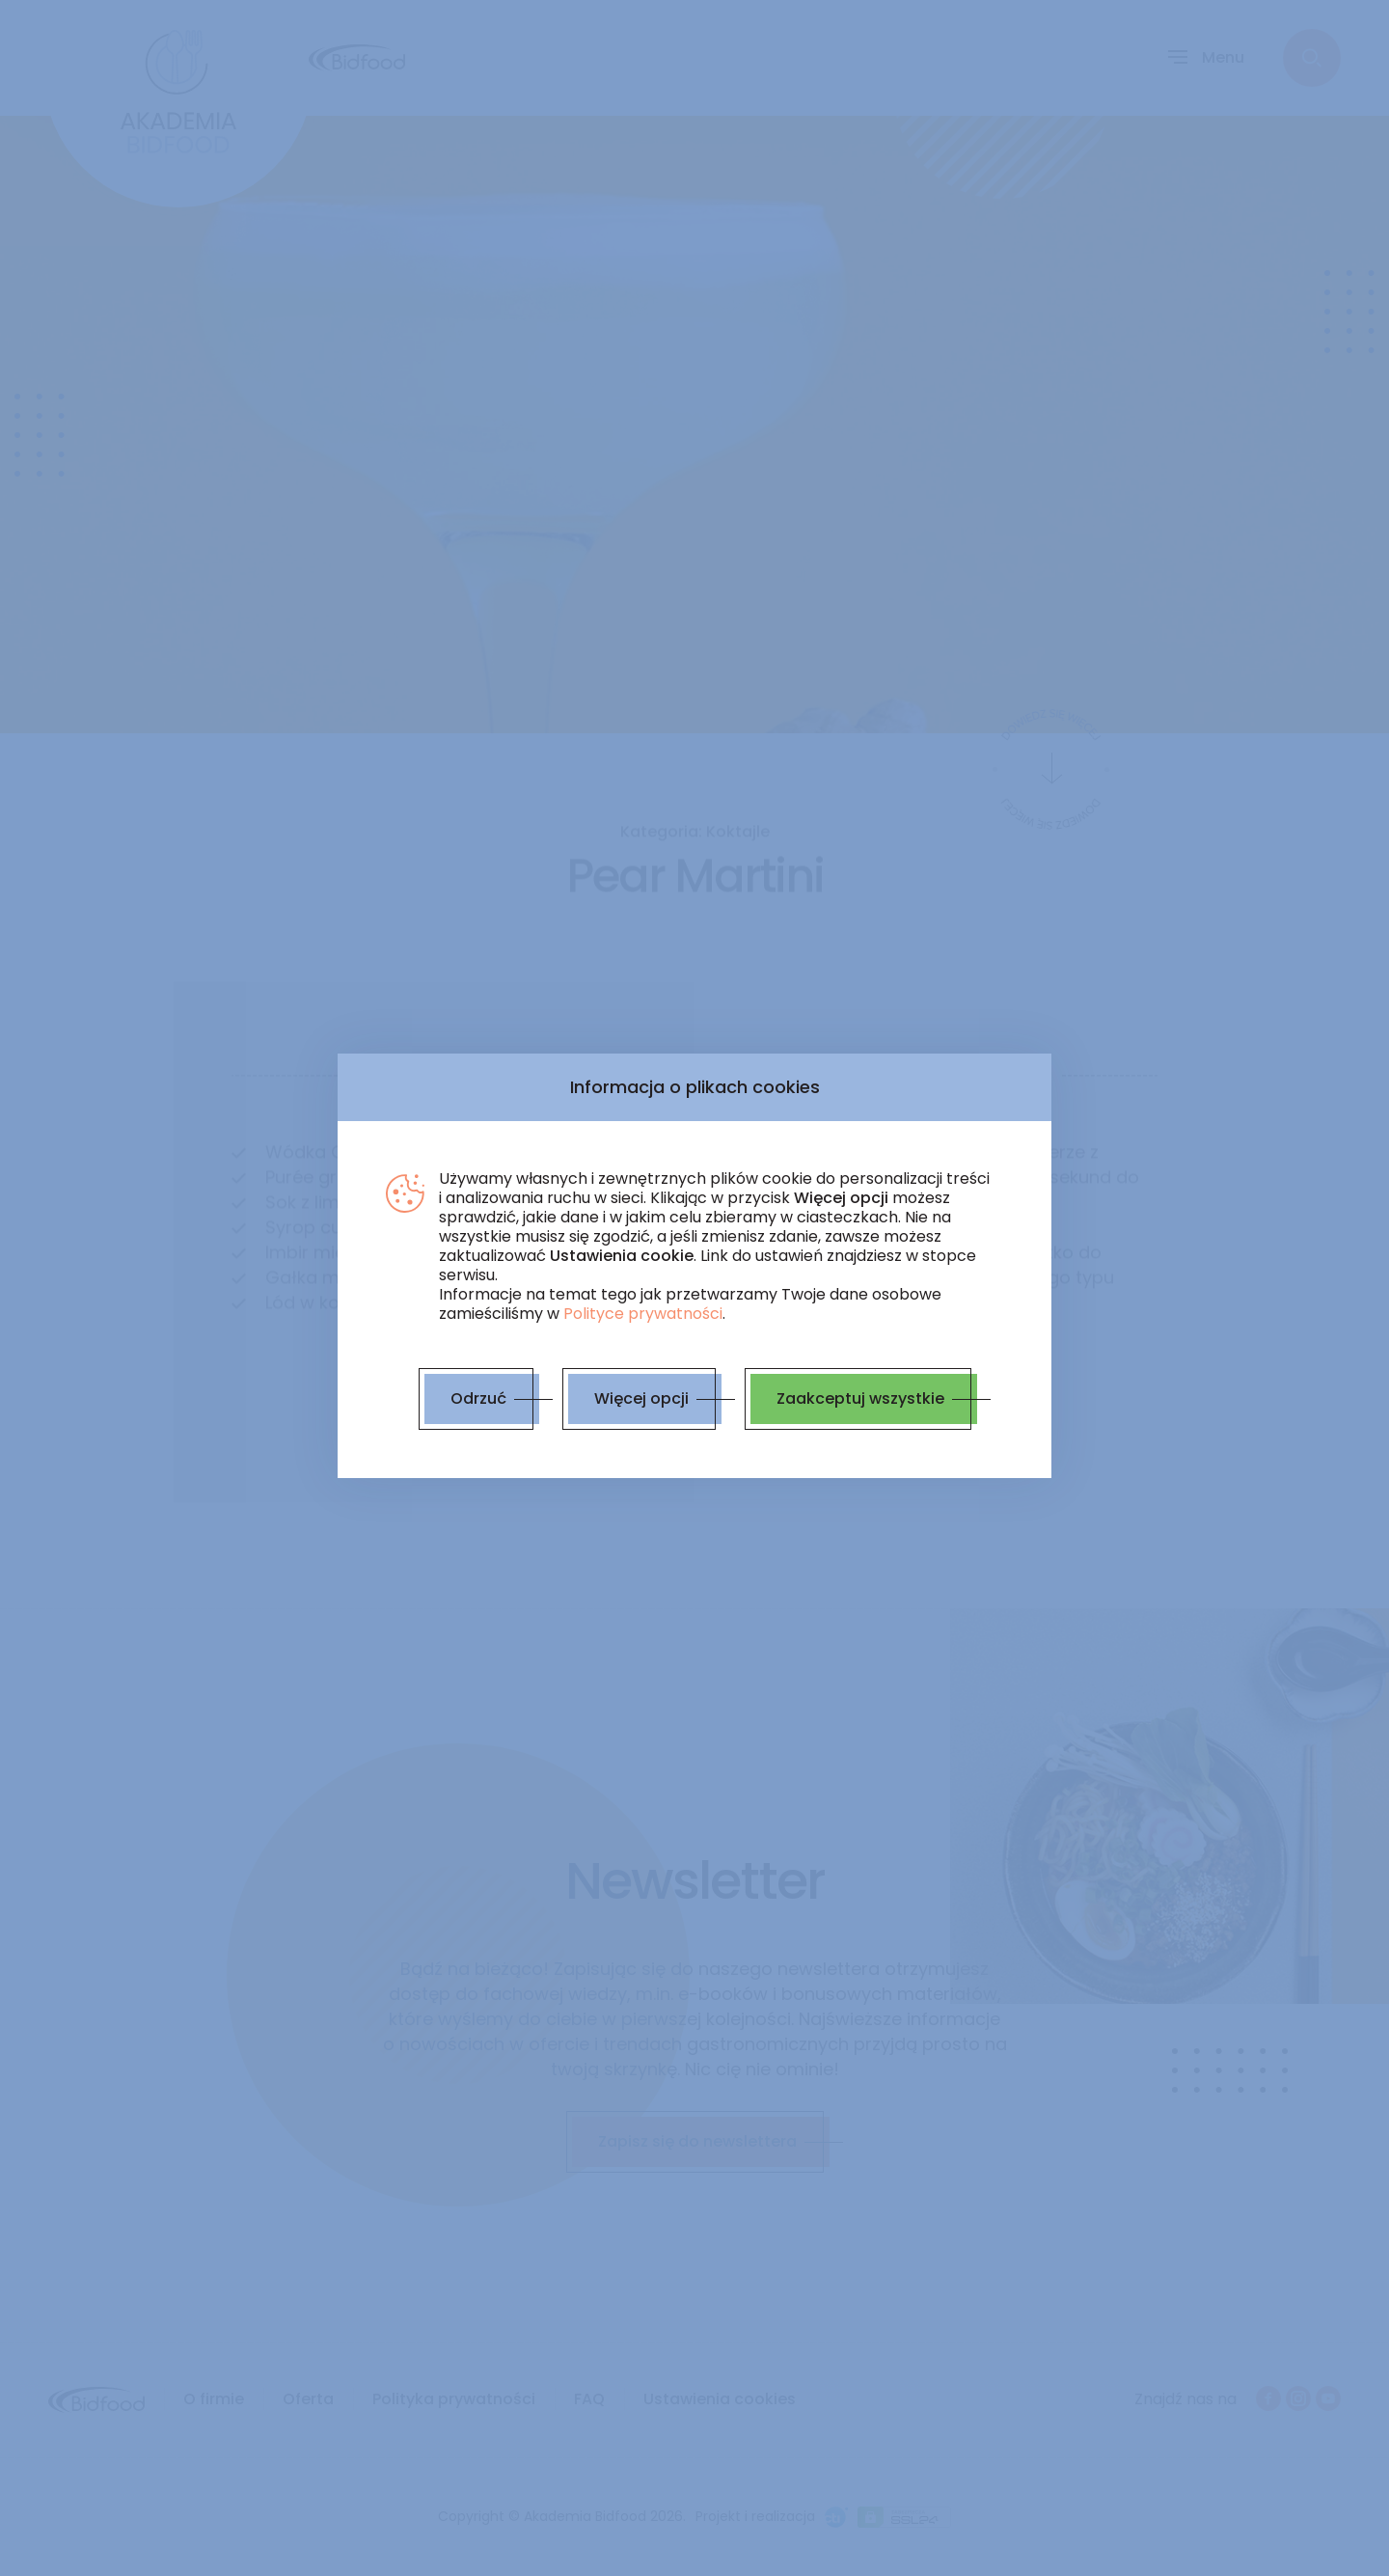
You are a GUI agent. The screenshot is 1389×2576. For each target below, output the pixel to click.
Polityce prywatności (642, 1313)
